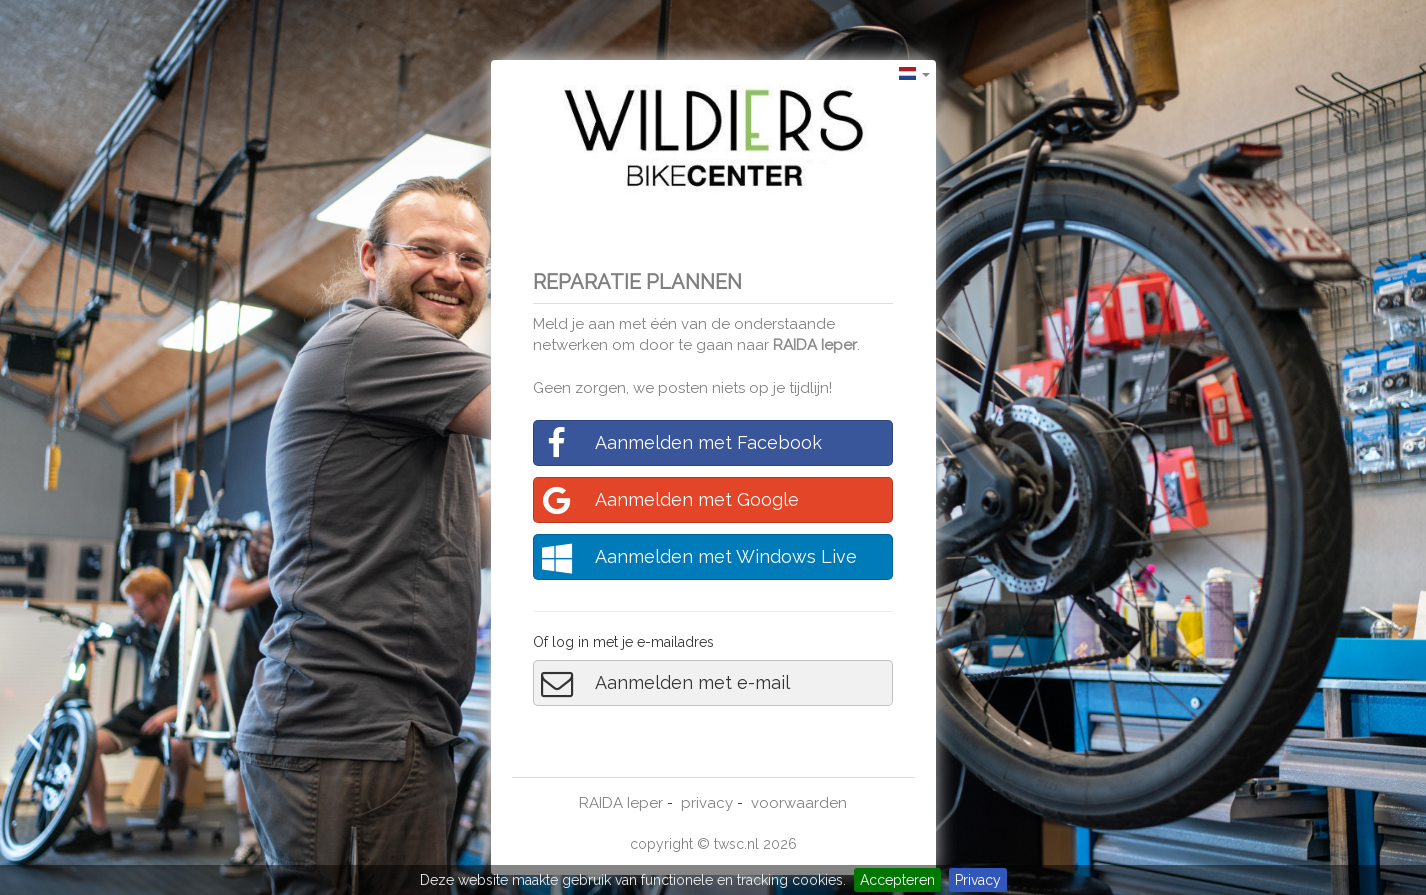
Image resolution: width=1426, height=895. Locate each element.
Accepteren (897, 880)
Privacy (978, 880)
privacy (707, 803)
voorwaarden (799, 803)
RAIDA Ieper (815, 345)
